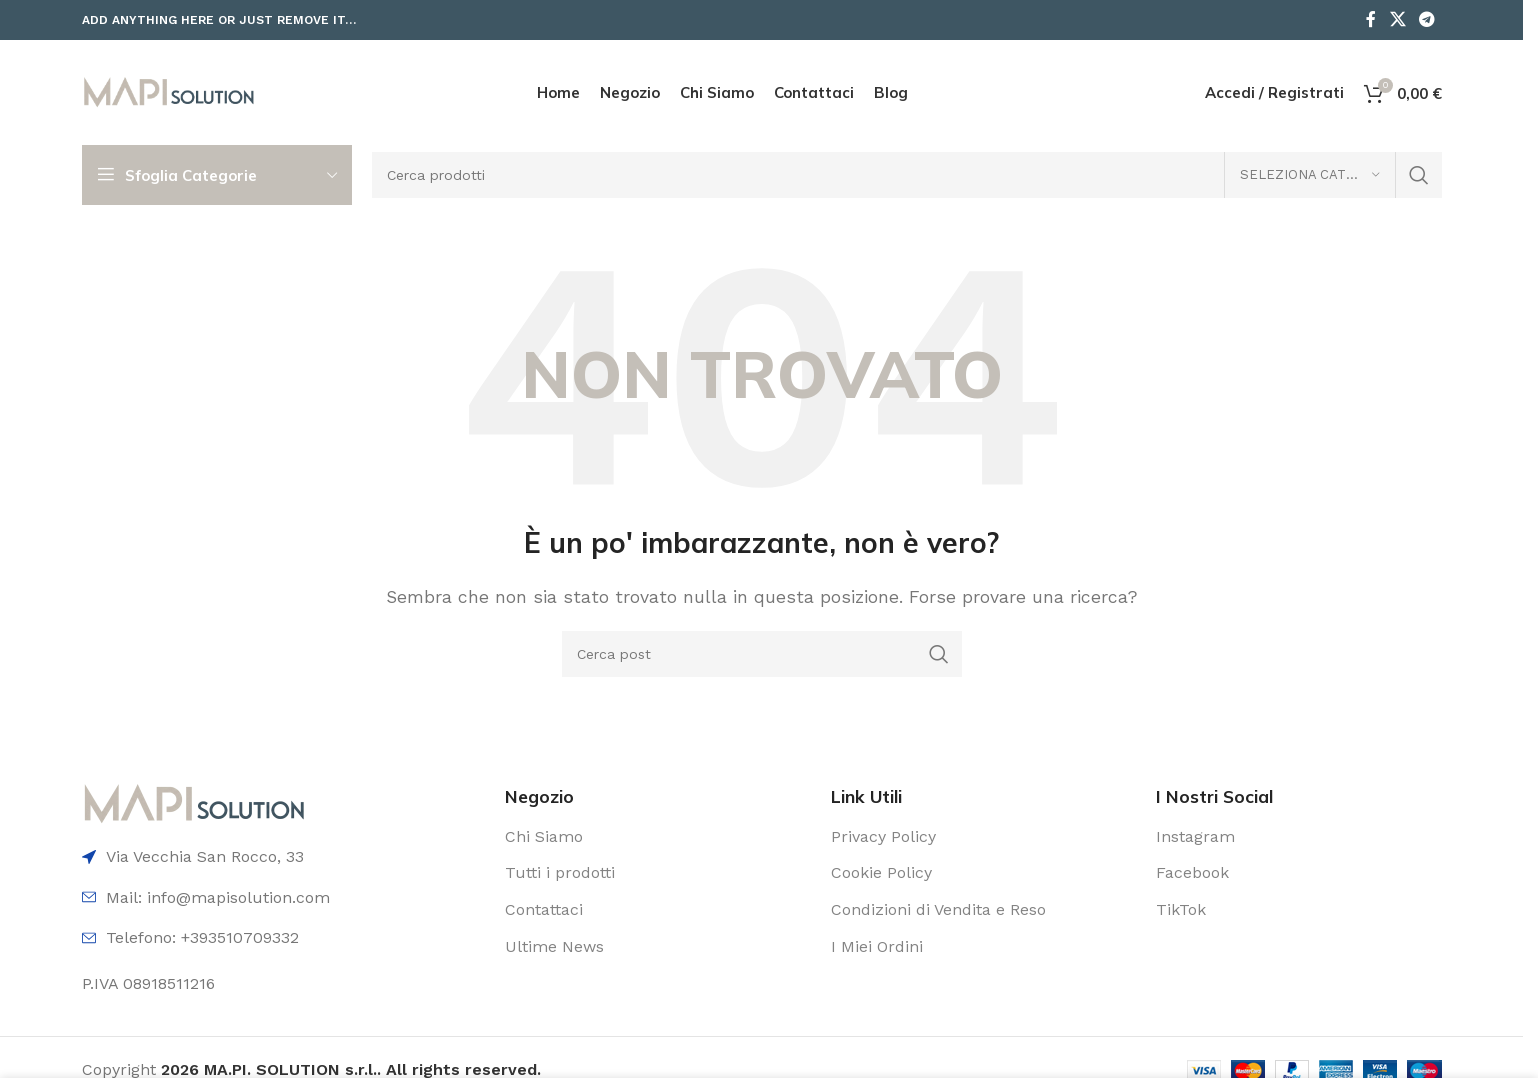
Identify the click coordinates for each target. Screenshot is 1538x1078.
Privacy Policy (883, 836)
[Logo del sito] (169, 91)
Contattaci (544, 909)
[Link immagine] (194, 802)
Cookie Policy (881, 872)
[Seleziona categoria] (1310, 175)
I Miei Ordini (877, 946)
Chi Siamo (544, 836)
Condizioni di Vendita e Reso (938, 909)
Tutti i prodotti (560, 872)
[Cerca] (907, 175)
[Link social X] (1397, 19)
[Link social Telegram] (1426, 19)
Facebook (1192, 872)
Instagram (1195, 836)
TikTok (1181, 909)
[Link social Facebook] (1371, 19)
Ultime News (554, 946)
